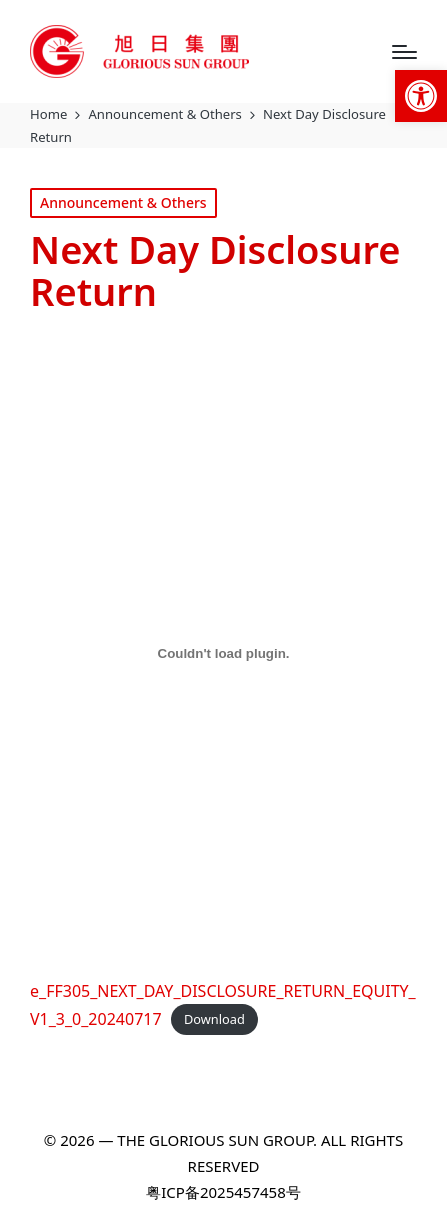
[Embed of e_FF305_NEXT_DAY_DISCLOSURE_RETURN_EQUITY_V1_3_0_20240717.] (223, 653)
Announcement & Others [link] (123, 202)
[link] (421, 96)
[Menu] (404, 52)
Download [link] (214, 1020)
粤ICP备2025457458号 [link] (223, 1192)
